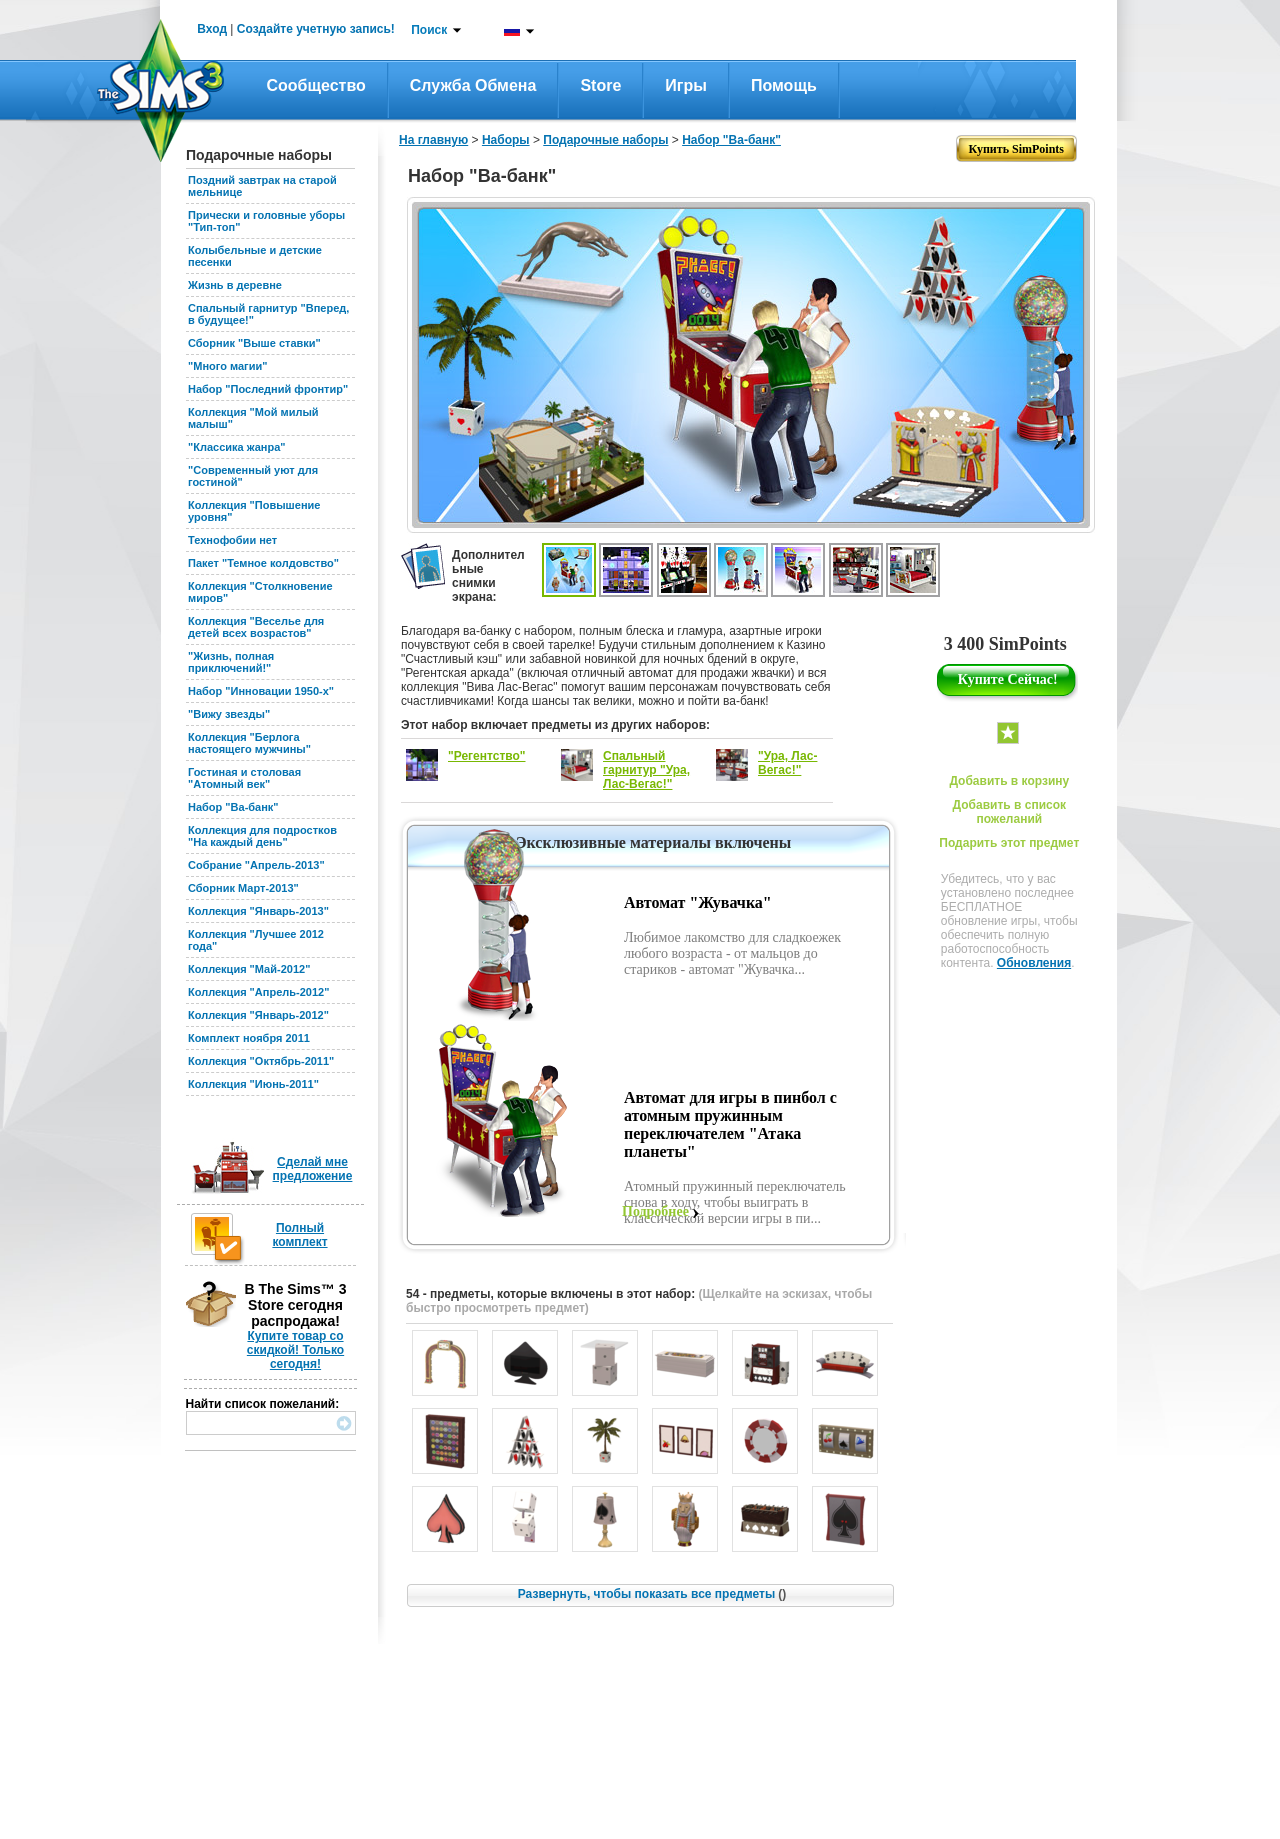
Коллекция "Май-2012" (249, 969)
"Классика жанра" (236, 447)
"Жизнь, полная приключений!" (231, 662)
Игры (686, 85)
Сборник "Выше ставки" (254, 343)
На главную (433, 140)
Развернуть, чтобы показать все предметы (652, 1594)
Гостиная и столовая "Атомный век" (244, 778)
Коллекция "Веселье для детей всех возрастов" (256, 627)
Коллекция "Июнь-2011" (253, 1084)
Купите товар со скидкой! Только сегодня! (295, 1350)
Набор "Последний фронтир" (268, 389)
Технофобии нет (232, 540)
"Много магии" (227, 366)
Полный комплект (299, 1235)
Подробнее (655, 1211)
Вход (212, 29)
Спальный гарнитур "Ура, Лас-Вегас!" (646, 770)
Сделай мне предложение (313, 1169)
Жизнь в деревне (235, 285)
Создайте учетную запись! (316, 29)
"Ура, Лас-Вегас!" (787, 763)
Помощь (784, 85)
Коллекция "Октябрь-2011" (261, 1061)
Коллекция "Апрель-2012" (258, 992)
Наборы (506, 140)
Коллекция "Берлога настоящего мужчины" (249, 743)
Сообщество (316, 85)
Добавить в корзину (1009, 781)
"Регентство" (487, 756)
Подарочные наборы (605, 140)
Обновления (1034, 963)
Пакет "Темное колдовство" (263, 563)
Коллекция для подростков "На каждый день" (262, 836)
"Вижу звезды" (229, 714)
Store (600, 85)
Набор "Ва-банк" (233, 807)
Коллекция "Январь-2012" (258, 1015)
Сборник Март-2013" (243, 888)
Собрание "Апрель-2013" (256, 865)
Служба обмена (473, 85)
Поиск (429, 30)
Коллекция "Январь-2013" (258, 911)
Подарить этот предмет (1009, 843)
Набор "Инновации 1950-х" (261, 691)
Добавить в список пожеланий (1009, 812)
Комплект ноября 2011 (249, 1038)
